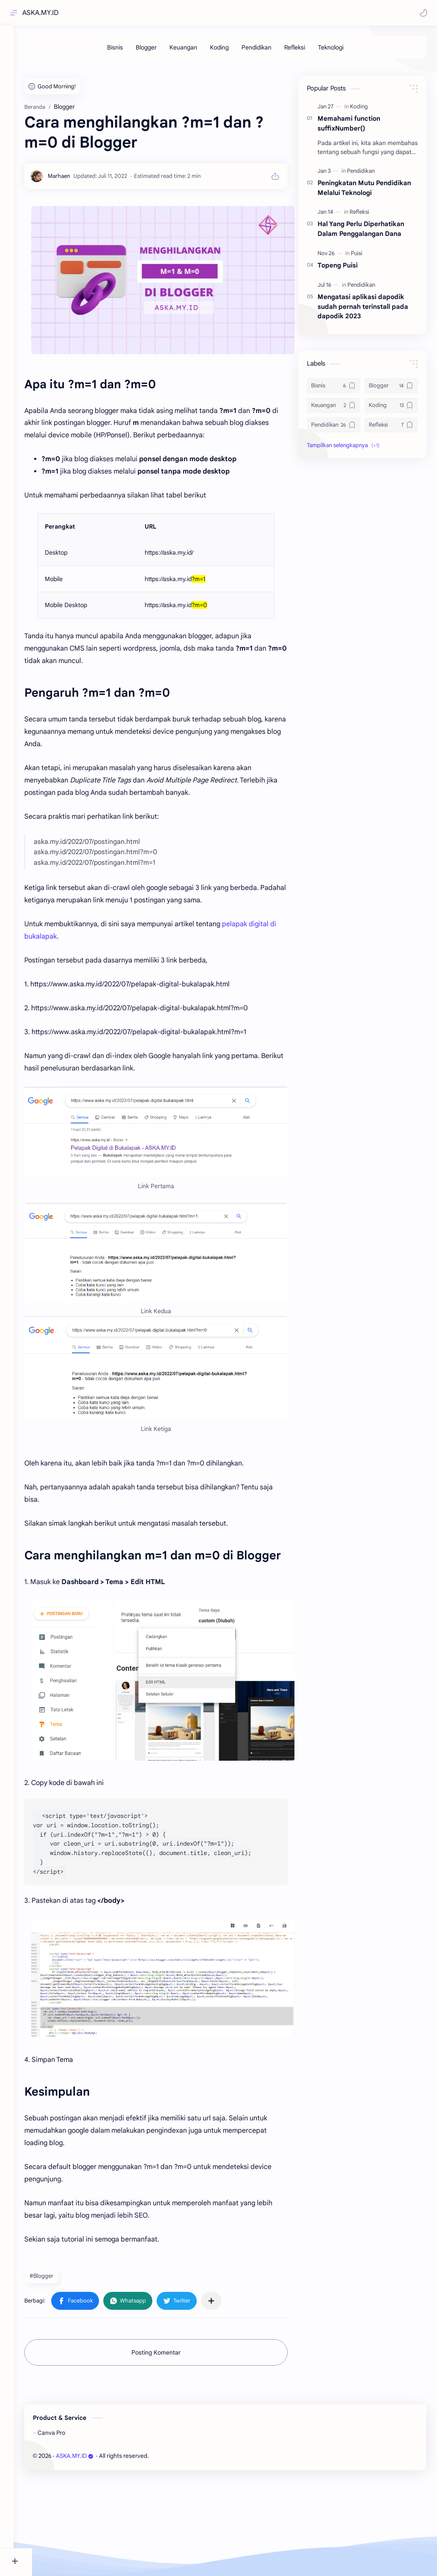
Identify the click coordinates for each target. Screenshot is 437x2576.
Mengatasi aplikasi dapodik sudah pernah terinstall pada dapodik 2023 (363, 437)
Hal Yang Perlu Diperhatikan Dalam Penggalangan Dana (361, 359)
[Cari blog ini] (177, 13)
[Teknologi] (340, 50)
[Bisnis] (124, 50)
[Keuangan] (193, 50)
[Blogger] (155, 50)
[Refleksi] (304, 50)
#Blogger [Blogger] (60, 2373)
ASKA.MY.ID (41, 13)
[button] (422, 12)
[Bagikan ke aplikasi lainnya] (229, 2398)
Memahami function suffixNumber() (349, 254)
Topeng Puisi (338, 396)
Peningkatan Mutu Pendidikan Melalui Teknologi (364, 318)
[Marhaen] (77, 306)
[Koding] (228, 50)
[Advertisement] (234, 129)
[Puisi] (356, 383)
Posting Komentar (165, 2450)
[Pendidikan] (266, 50)
